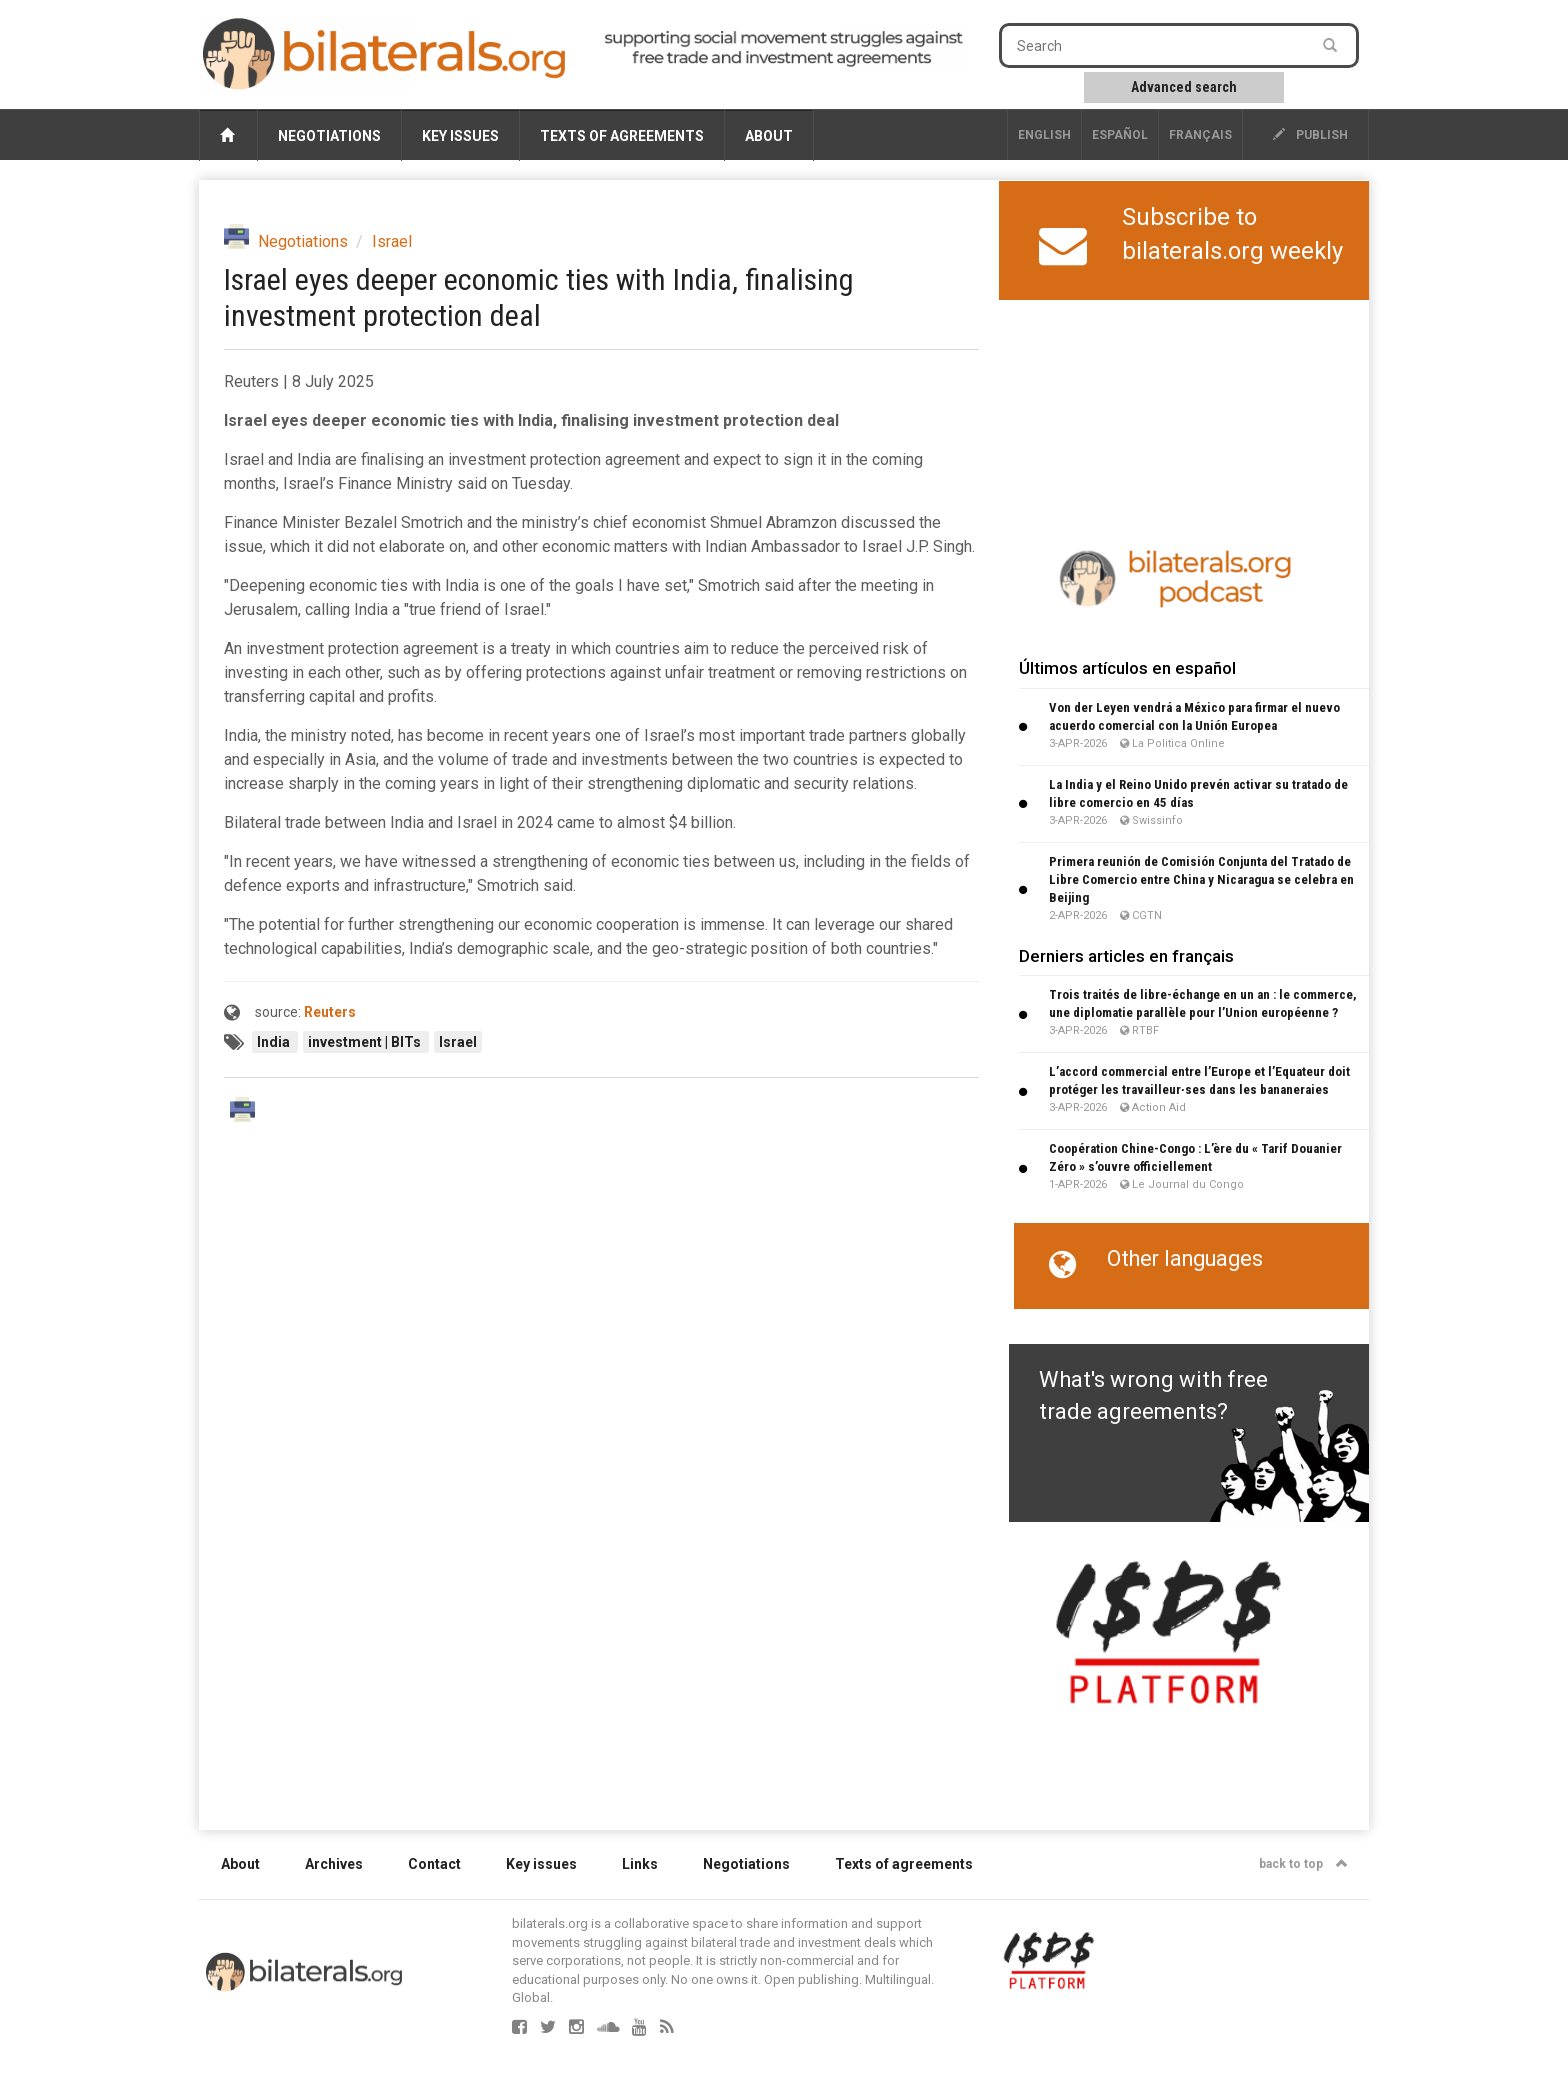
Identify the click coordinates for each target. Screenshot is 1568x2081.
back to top (1303, 1864)
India (275, 1042)
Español (1120, 135)
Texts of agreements (622, 136)
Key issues (460, 136)
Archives (334, 1864)
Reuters (330, 1012)
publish (1310, 135)
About (769, 136)
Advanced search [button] (1184, 87)
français (1200, 135)
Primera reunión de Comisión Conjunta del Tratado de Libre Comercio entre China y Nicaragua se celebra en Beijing (1201, 879)
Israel (392, 241)
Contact (434, 1864)
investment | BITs (366, 1042)
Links (640, 1864)
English (1044, 135)
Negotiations (329, 136)
